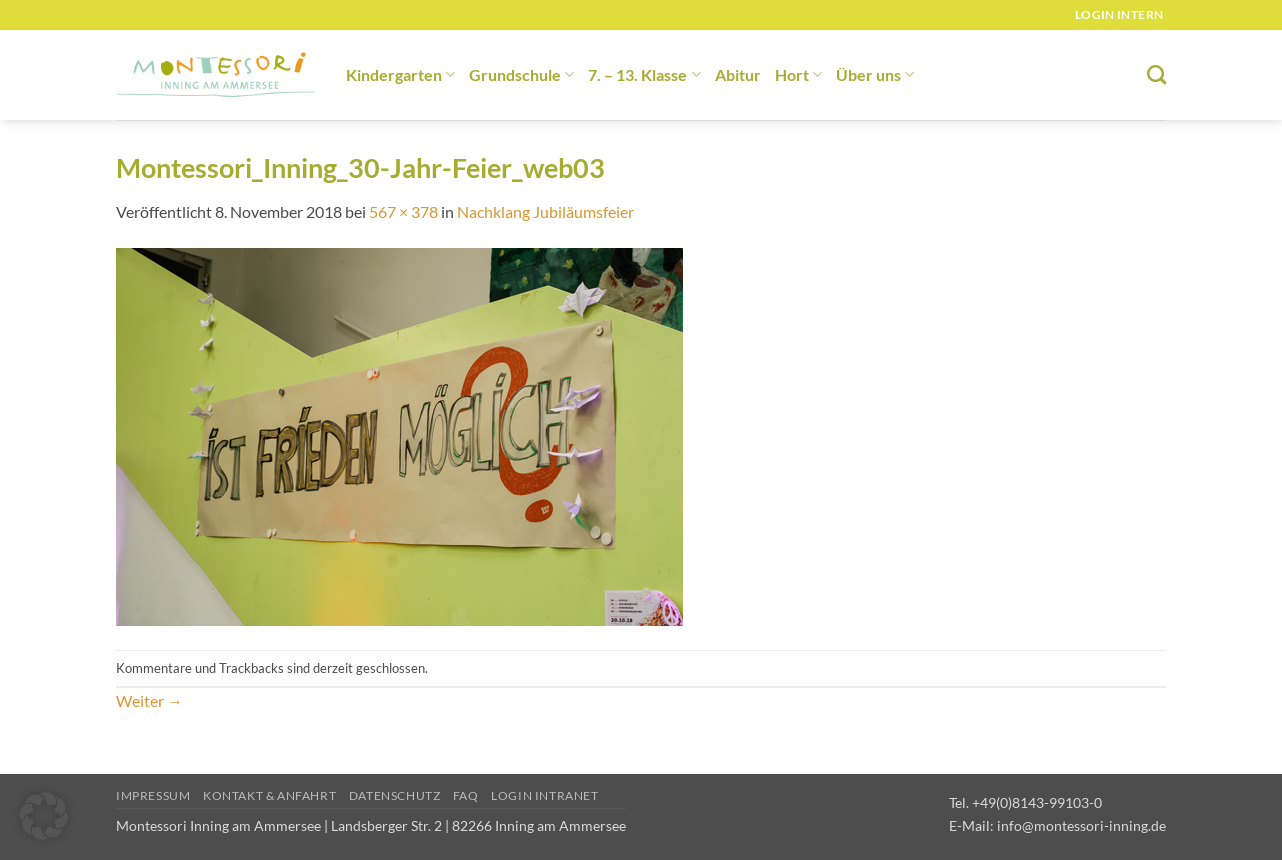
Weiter (149, 700)
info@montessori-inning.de (1081, 825)
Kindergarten (400, 74)
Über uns (875, 74)
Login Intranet (545, 795)
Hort (798, 74)
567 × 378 (403, 211)
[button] (44, 816)
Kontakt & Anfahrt (269, 795)
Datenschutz (395, 795)
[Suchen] (1156, 74)
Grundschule (521, 74)
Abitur (738, 74)
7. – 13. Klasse (644, 74)
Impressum (153, 795)
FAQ (466, 795)
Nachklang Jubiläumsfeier (545, 211)
